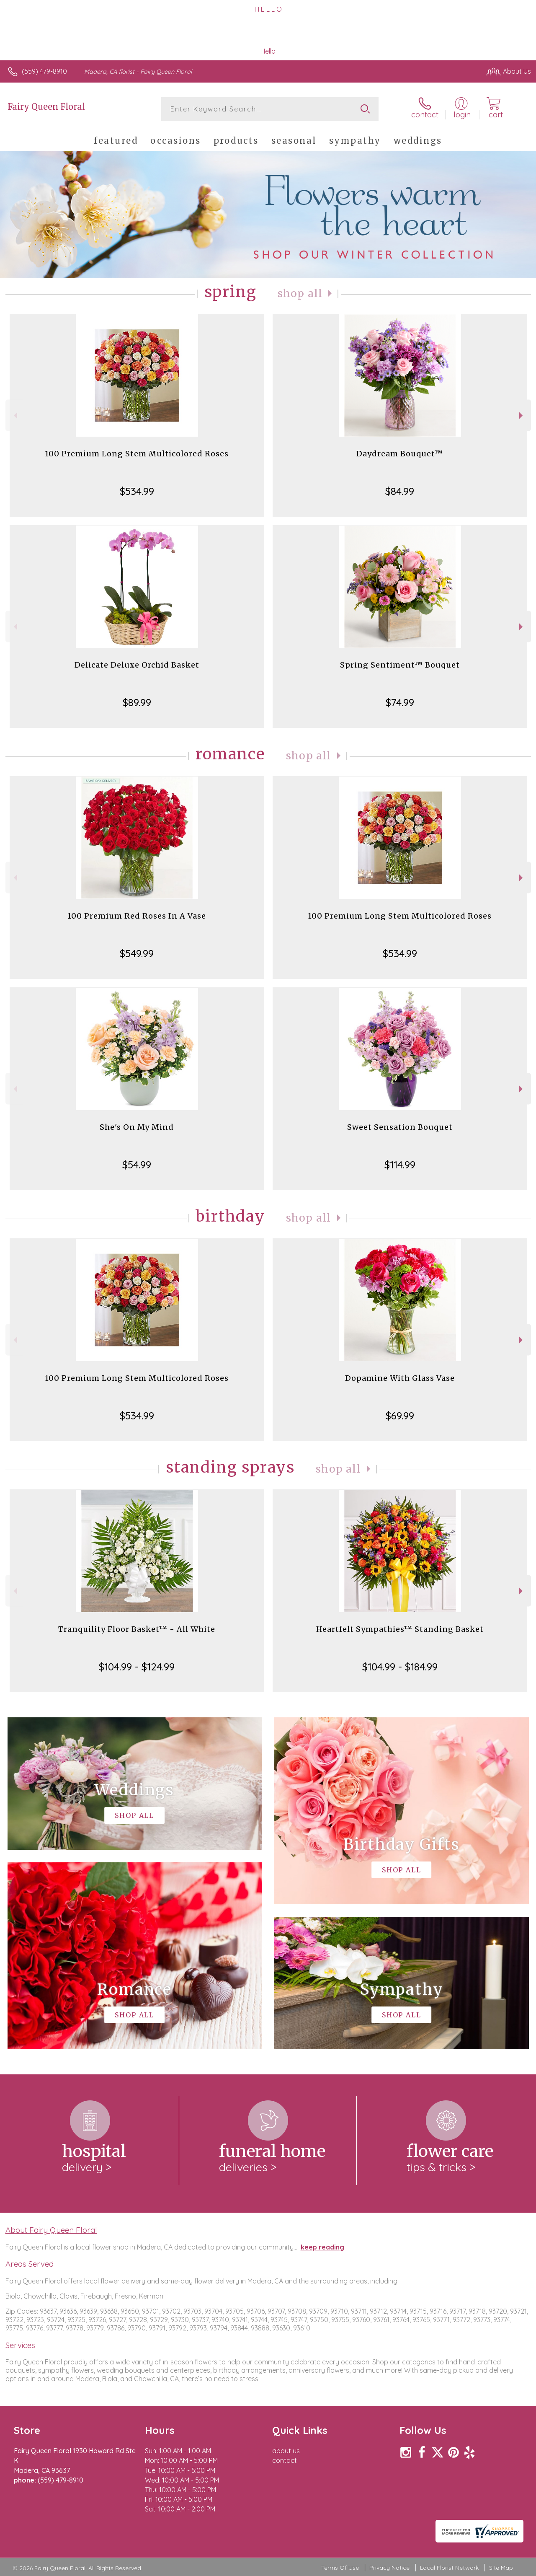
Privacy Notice (389, 2567)
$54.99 (136, 1164)
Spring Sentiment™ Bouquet (400, 665)
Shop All (300, 293)
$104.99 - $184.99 (400, 1666)
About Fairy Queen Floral (51, 2230)
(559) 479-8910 (44, 71)
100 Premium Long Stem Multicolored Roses (137, 453)
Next (522, 415)
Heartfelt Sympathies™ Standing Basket (400, 1629)
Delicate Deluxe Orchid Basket (137, 665)
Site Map (501, 2567)
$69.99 (400, 1415)
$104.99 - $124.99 (137, 1666)
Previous (14, 415)
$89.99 (137, 702)
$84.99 (399, 491)
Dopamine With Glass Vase (400, 1378)
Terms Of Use (340, 2567)
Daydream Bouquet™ (399, 453)
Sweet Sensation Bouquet (400, 1127)
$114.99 (399, 1164)
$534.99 (137, 491)
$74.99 (400, 702)
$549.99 (137, 953)
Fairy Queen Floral (46, 106)
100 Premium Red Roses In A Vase (136, 916)
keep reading (322, 2247)
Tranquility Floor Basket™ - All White (136, 1629)
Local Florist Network (449, 2567)
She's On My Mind (137, 1127)
